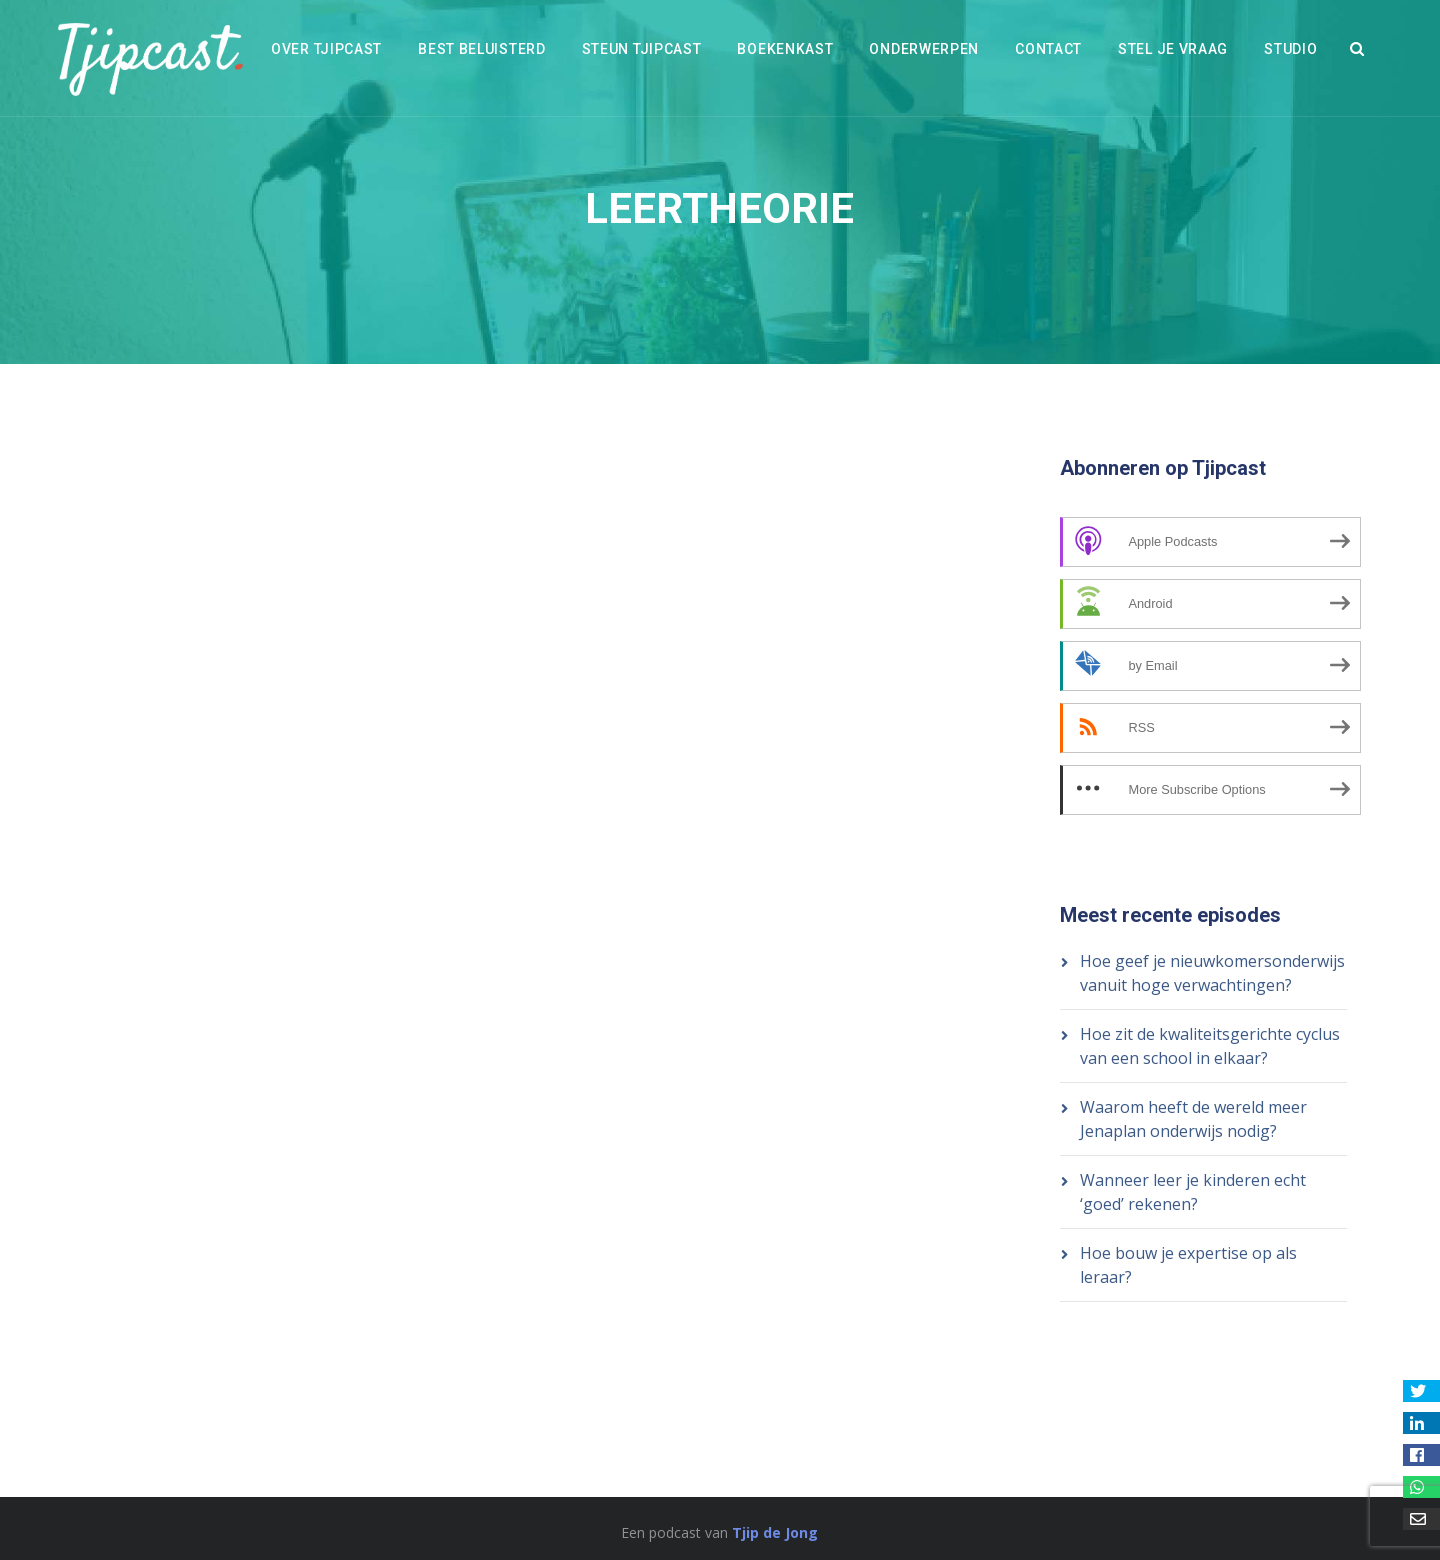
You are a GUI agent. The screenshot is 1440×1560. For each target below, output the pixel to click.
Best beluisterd (482, 49)
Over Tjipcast (326, 49)
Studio (1290, 49)
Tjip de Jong (775, 1532)
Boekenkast (785, 49)
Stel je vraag (1173, 49)
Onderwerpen (924, 49)
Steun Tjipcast (642, 49)
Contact (1048, 49)
